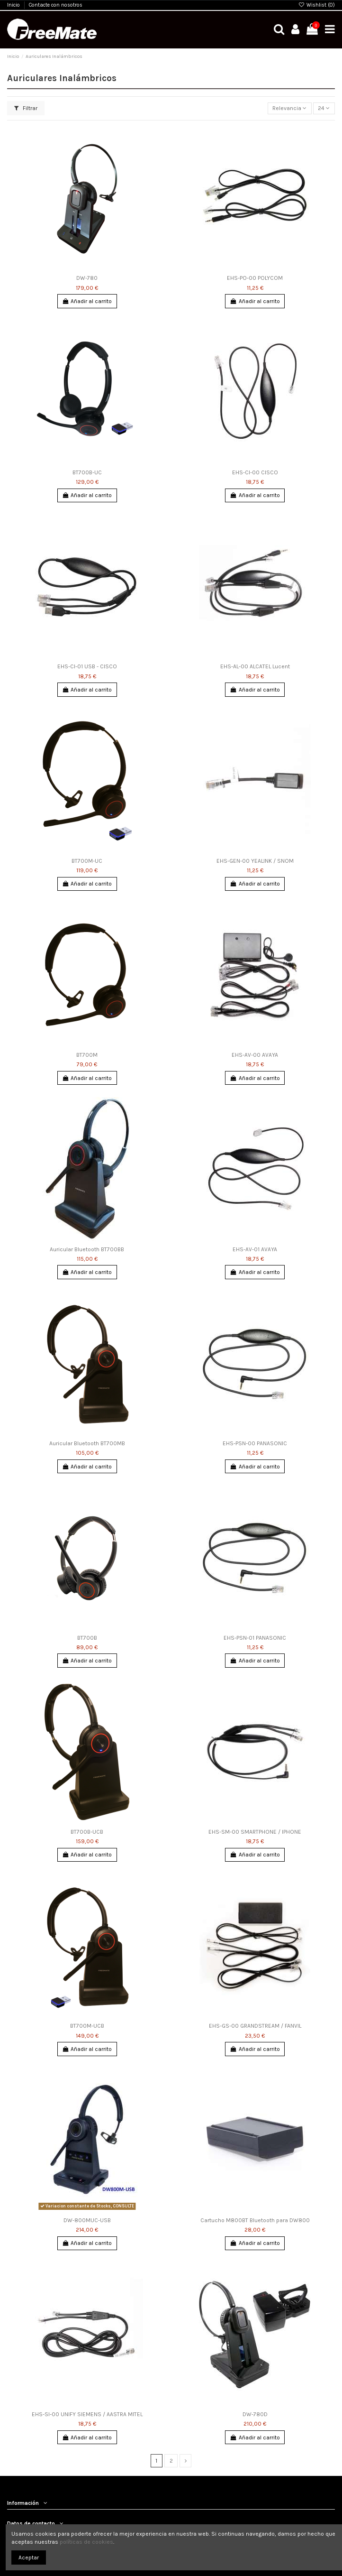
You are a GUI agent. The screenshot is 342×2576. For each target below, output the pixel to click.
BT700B (87, 1637)
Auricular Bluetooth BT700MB (87, 1443)
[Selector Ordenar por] (290, 108)
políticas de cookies (86, 2542)
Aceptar (28, 2557)
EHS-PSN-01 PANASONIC (255, 1637)
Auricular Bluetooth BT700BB (87, 1249)
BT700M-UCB (87, 2025)
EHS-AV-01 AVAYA (255, 1249)
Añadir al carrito (87, 301)
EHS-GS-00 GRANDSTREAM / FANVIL (255, 2025)
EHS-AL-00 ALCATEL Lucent (255, 666)
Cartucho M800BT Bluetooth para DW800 (255, 2220)
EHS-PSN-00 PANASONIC (255, 1443)
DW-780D (255, 2414)
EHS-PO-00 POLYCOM (255, 278)
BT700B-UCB (87, 1831)
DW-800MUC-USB (87, 2220)
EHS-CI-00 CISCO (255, 472)
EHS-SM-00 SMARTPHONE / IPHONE (254, 1831)
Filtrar (25, 108)
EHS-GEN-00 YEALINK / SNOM (255, 861)
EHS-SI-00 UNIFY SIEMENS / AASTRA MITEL (87, 2414)
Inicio (14, 5)
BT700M (87, 1055)
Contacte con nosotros (55, 5)
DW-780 (87, 278)
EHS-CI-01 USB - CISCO (87, 666)
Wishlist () (316, 5)
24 (324, 108)
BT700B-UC (87, 472)
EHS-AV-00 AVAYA (255, 1055)
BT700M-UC (87, 861)
